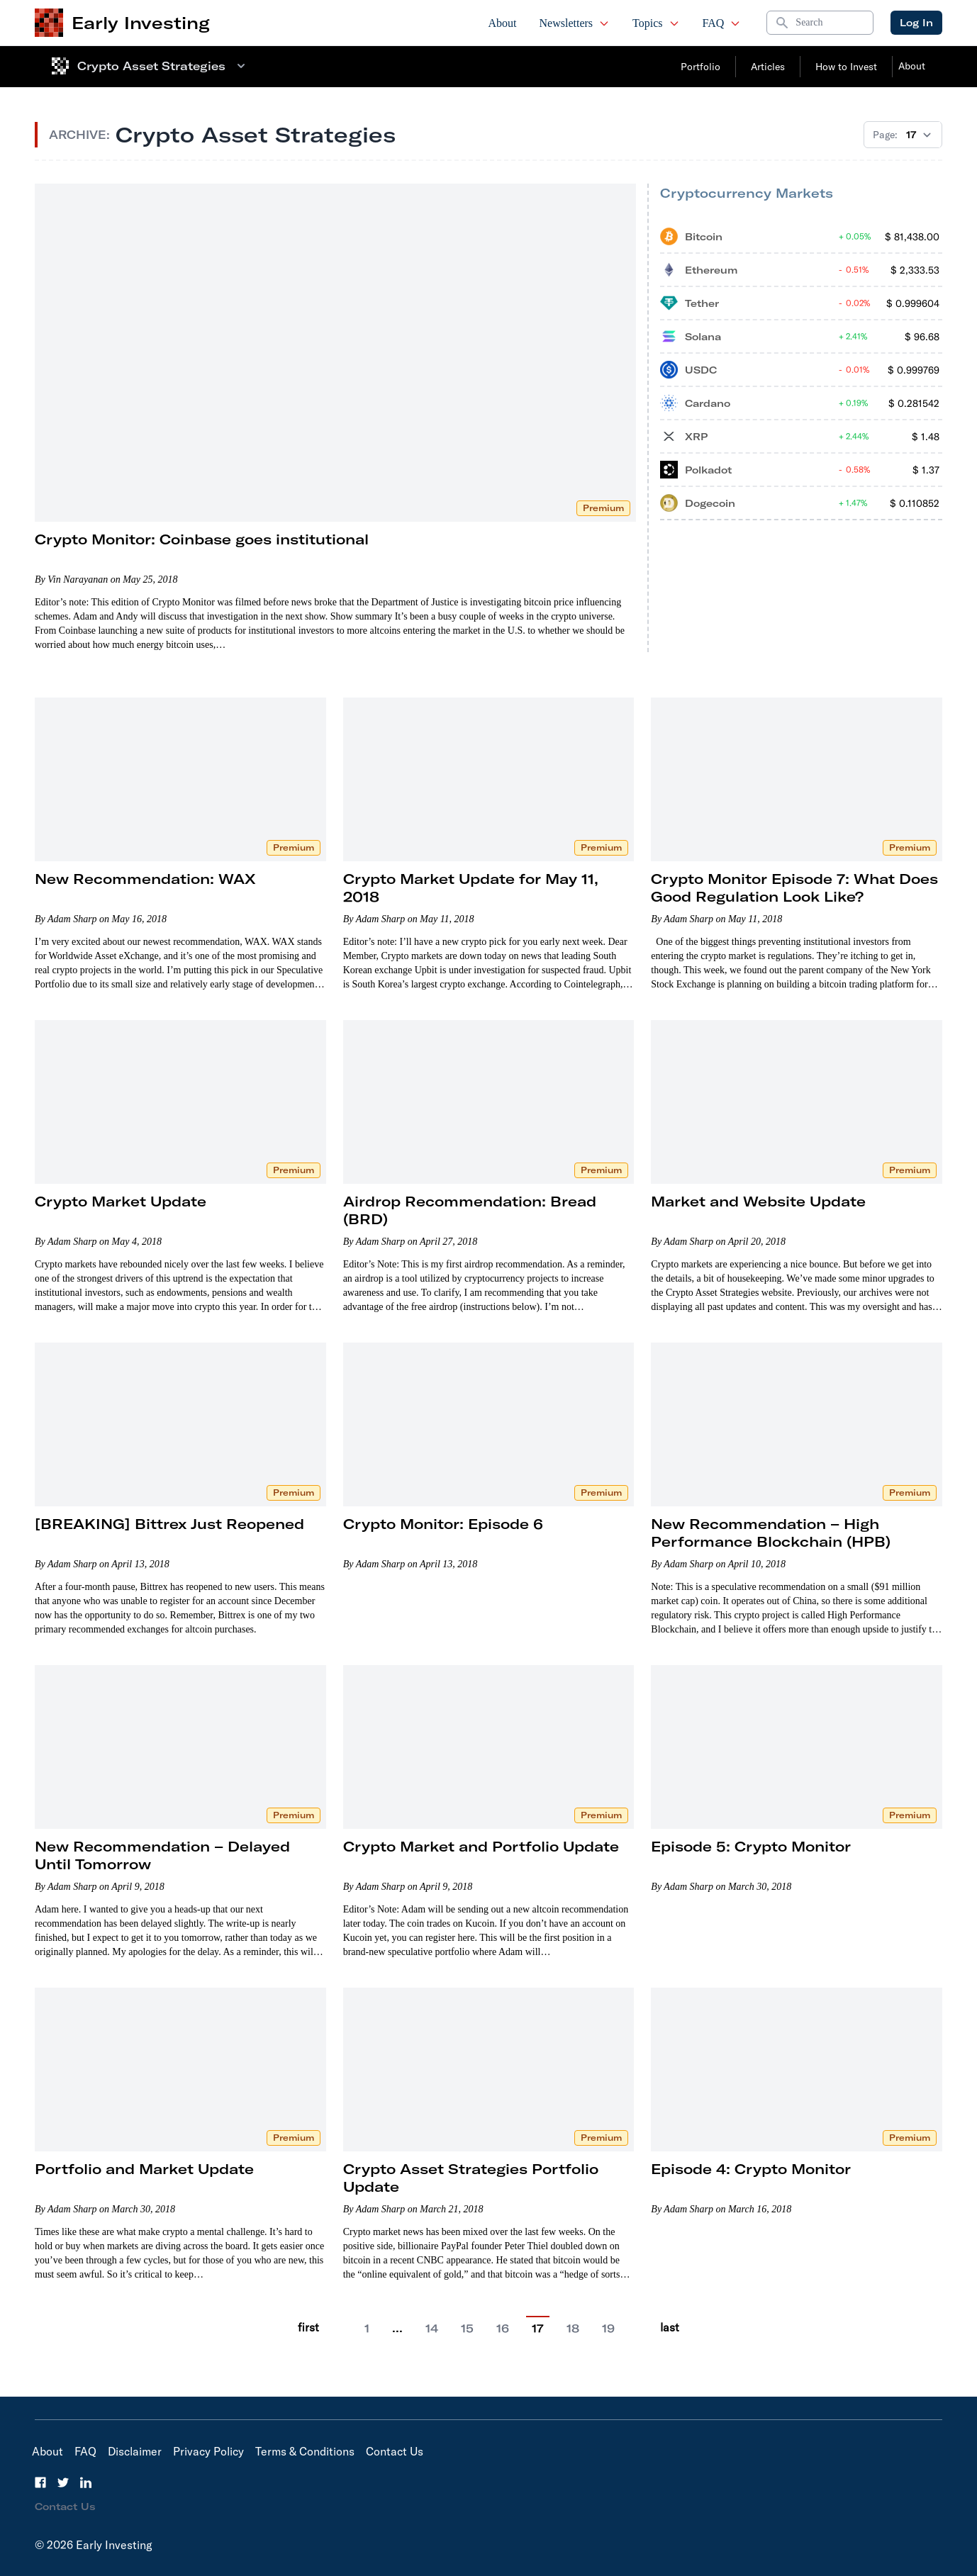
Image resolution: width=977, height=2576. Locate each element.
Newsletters (575, 23)
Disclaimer (135, 2451)
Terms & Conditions (304, 2451)
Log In (916, 22)
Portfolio (700, 66)
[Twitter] (63, 2482)
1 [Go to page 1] (366, 2329)
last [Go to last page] (669, 2327)
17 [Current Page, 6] (538, 2329)
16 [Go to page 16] (502, 2329)
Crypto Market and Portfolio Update (481, 1846)
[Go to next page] (640, 2328)
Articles (768, 66)
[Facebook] (40, 2482)
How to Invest (846, 66)
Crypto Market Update (120, 1201)
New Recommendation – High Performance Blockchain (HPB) (771, 1532)
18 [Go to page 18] (572, 2329)
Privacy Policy (208, 2451)
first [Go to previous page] (308, 2327)
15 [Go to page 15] (467, 2329)
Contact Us (394, 2451)
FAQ (722, 23)
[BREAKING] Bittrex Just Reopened (169, 1524)
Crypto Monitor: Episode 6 (443, 1524)
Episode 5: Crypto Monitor (751, 1846)
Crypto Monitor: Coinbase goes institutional (202, 539)
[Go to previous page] (338, 2328)
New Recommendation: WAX (145, 878)
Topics (655, 23)
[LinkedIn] (85, 2482)
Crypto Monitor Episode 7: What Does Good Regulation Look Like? (794, 887)
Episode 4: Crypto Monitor (751, 2169)
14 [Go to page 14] (431, 2329)
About (502, 23)
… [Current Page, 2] (397, 2328)
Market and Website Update (758, 1201)
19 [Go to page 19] (608, 2329)
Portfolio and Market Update (144, 2169)
